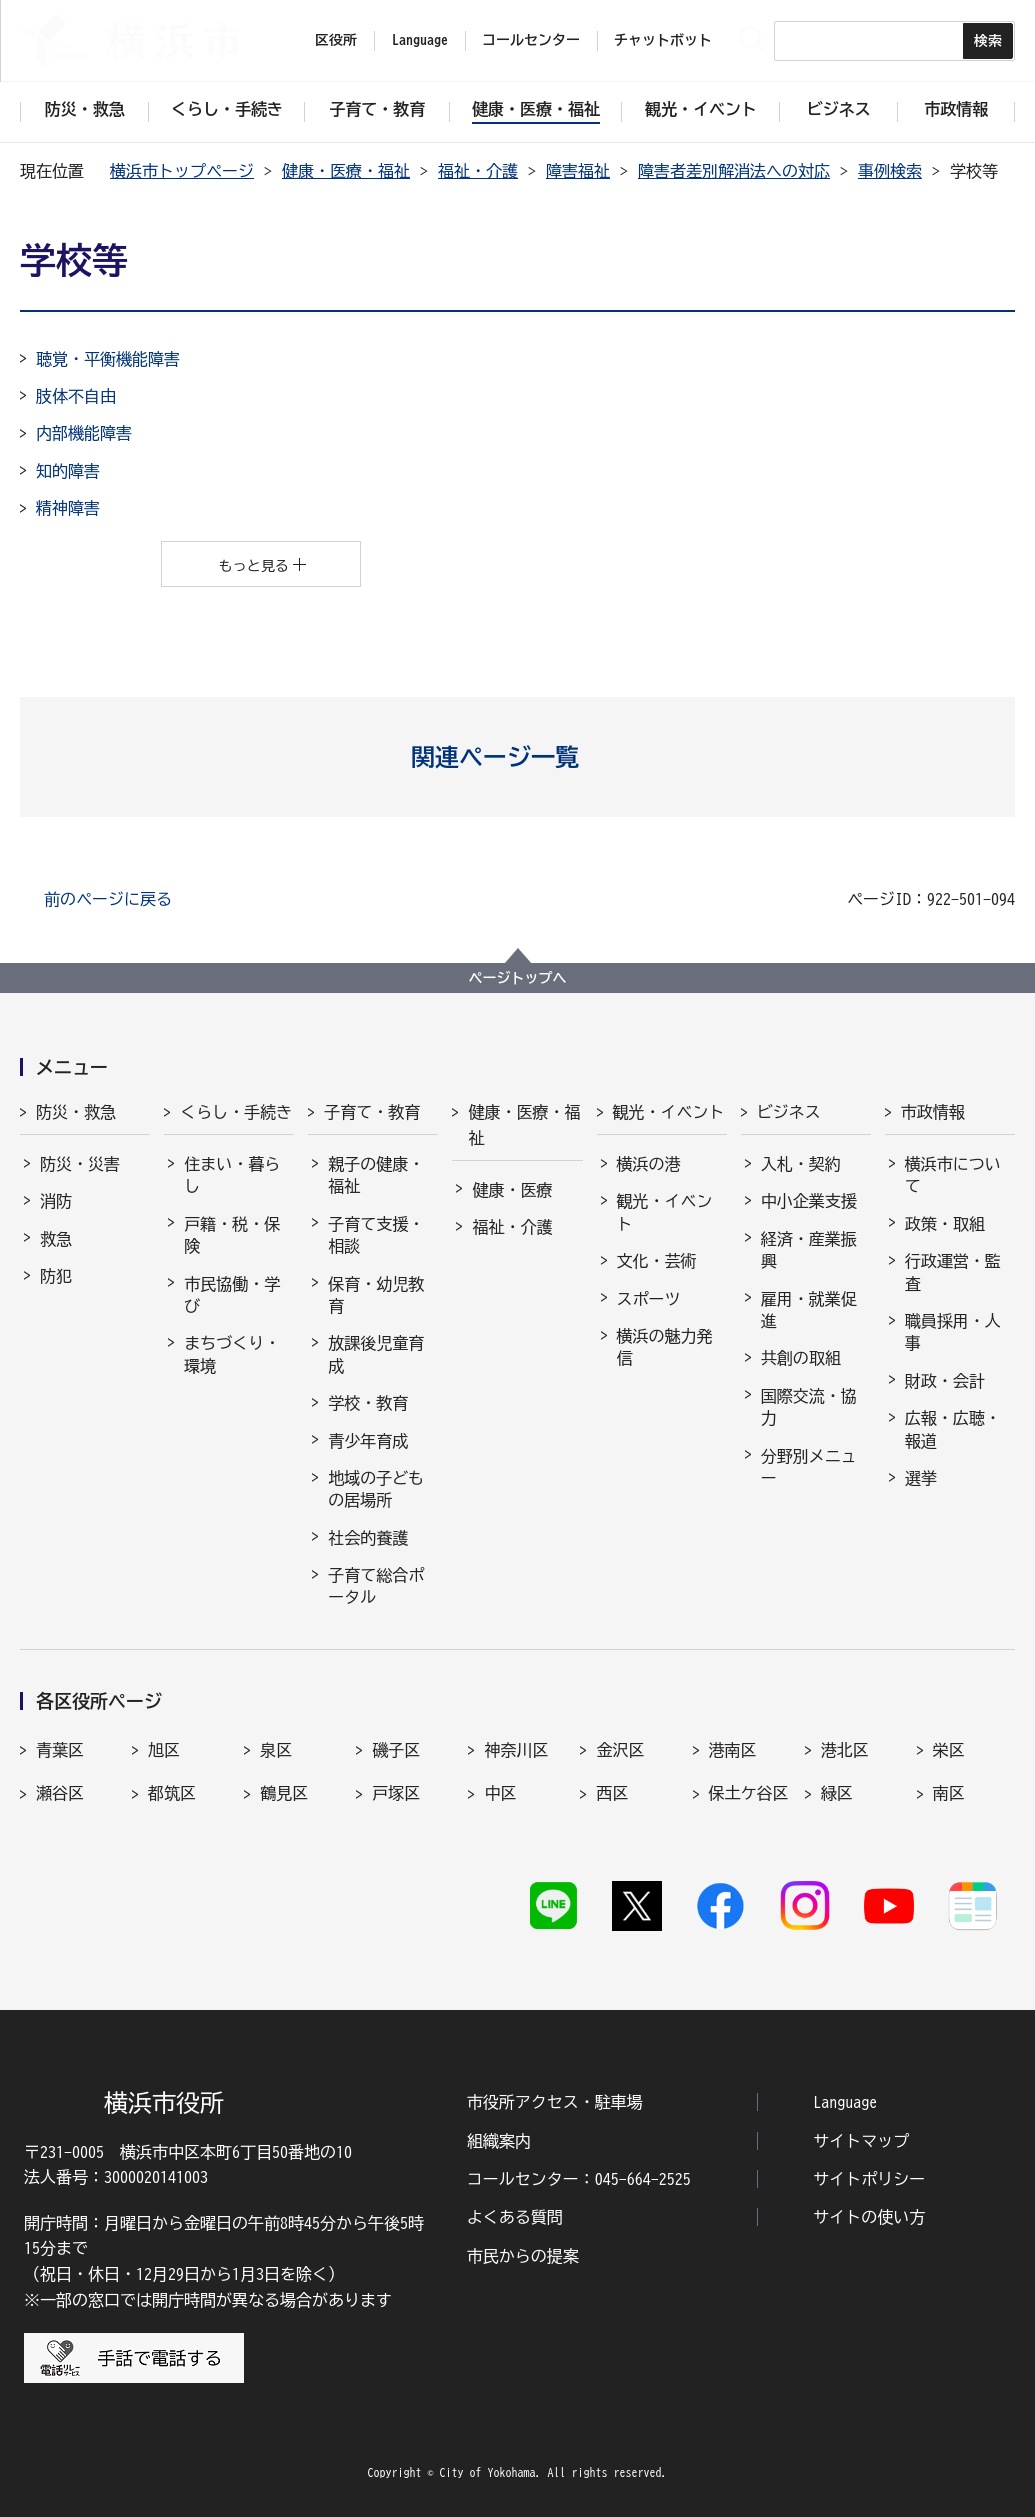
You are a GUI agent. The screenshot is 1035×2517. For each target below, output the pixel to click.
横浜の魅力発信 (665, 1347)
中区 (500, 1793)
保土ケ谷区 (749, 1793)
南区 (949, 1793)
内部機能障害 (84, 433)
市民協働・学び (232, 1295)
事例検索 (890, 171)
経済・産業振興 (809, 1250)
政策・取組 (945, 1224)
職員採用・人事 (953, 1332)
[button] (517, 757)
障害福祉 (578, 171)
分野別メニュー (809, 1467)
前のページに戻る (108, 899)
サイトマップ (861, 2141)
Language (845, 2102)
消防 (56, 1201)
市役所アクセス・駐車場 (555, 2102)
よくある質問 (515, 2217)
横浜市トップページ (182, 171)
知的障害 (68, 471)
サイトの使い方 (869, 2217)
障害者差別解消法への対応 (734, 171)
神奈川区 (516, 1750)
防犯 (56, 1276)
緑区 (837, 1793)
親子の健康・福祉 (376, 1175)
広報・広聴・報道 (953, 1429)
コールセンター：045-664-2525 (579, 2179)
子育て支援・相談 (376, 1235)
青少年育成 (368, 1441)
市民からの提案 (523, 2256)
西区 (612, 1793)
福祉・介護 (478, 171)
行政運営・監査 (953, 1272)
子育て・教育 (372, 1112)
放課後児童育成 (376, 1354)
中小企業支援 (809, 1201)
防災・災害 (80, 1164)
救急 (56, 1239)
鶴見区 (284, 1793)
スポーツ (649, 1299)
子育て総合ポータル (376, 1586)
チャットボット (663, 40)
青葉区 (60, 1750)
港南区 (733, 1750)
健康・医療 (512, 1190)
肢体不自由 (76, 396)
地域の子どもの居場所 (376, 1489)
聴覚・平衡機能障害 (108, 359)
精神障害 (68, 508)
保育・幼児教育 (376, 1295)
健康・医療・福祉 (346, 171)
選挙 (921, 1478)
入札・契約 (801, 1164)
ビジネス (789, 1112)
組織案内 (499, 2141)
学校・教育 (368, 1403)
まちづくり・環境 (232, 1354)
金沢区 (620, 1750)
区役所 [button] (336, 40)
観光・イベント (669, 1112)
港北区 (845, 1750)
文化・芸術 (657, 1261)
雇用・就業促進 (809, 1310)
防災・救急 (76, 1112)
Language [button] (420, 40)
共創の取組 (801, 1358)
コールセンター (531, 40)
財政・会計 (945, 1381)
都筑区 (172, 1793)
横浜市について (953, 1175)
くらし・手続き (236, 1112)
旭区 (164, 1750)
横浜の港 (649, 1164)
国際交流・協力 (809, 1407)
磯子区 (396, 1750)
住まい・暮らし (232, 1175)
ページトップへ (518, 978)
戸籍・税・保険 (232, 1235)
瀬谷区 (60, 1793)
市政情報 (933, 1112)
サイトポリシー (869, 2179)
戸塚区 (396, 1793)
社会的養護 (368, 1538)
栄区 (949, 1750)
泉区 (276, 1750)
